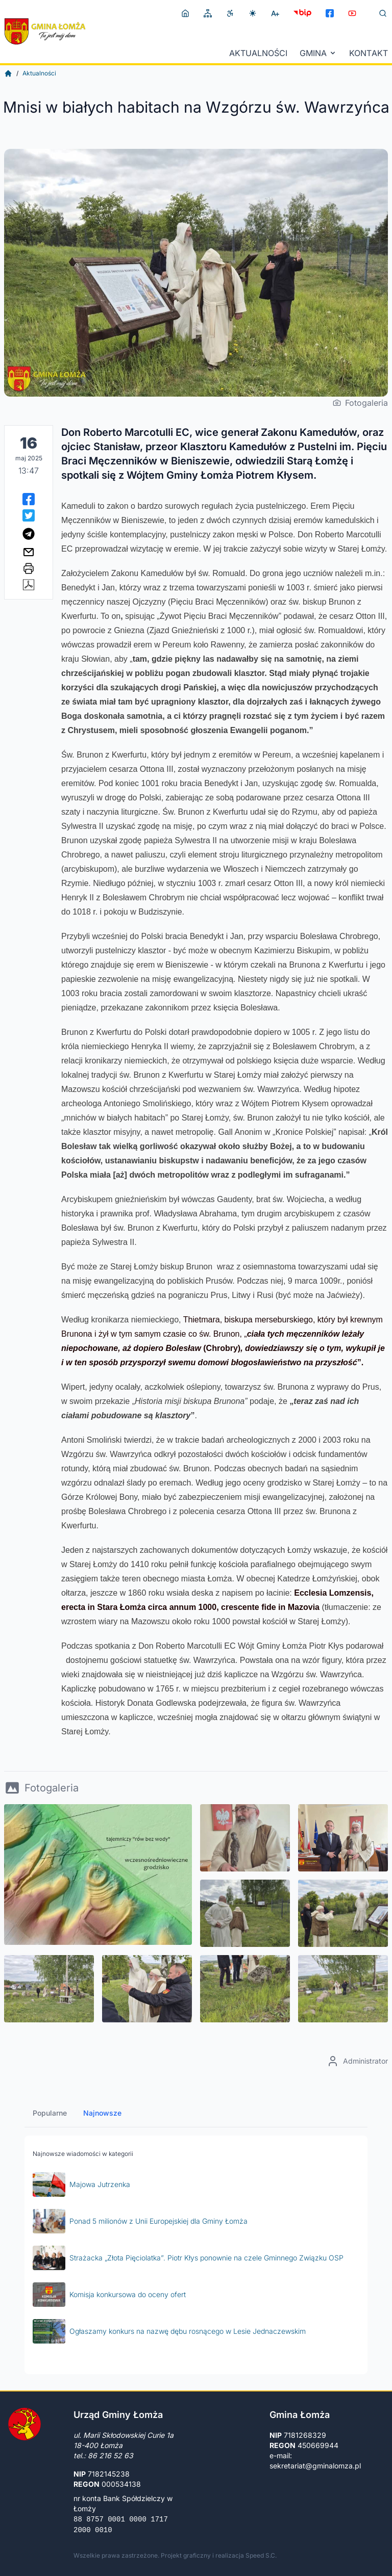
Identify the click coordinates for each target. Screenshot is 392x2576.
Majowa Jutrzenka (81, 2184)
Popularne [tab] (50, 2113)
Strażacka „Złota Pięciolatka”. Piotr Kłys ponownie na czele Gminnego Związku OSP (188, 2258)
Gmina (318, 53)
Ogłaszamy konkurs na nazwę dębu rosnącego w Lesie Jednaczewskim (169, 2331)
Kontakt (368, 53)
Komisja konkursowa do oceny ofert (109, 2294)
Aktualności (258, 53)
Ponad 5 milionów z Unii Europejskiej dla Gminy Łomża (140, 2221)
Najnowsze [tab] (102, 2113)
